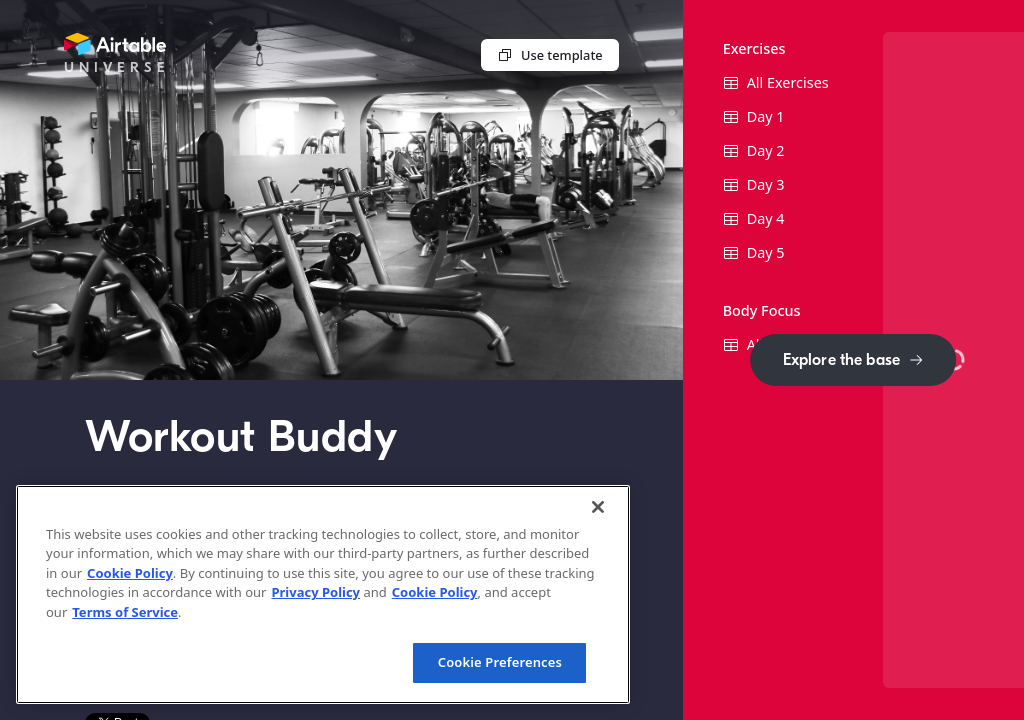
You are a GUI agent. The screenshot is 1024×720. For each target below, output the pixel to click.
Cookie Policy (130, 573)
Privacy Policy (315, 592)
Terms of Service (125, 612)
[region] (323, 594)
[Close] (598, 507)
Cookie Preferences (500, 662)
